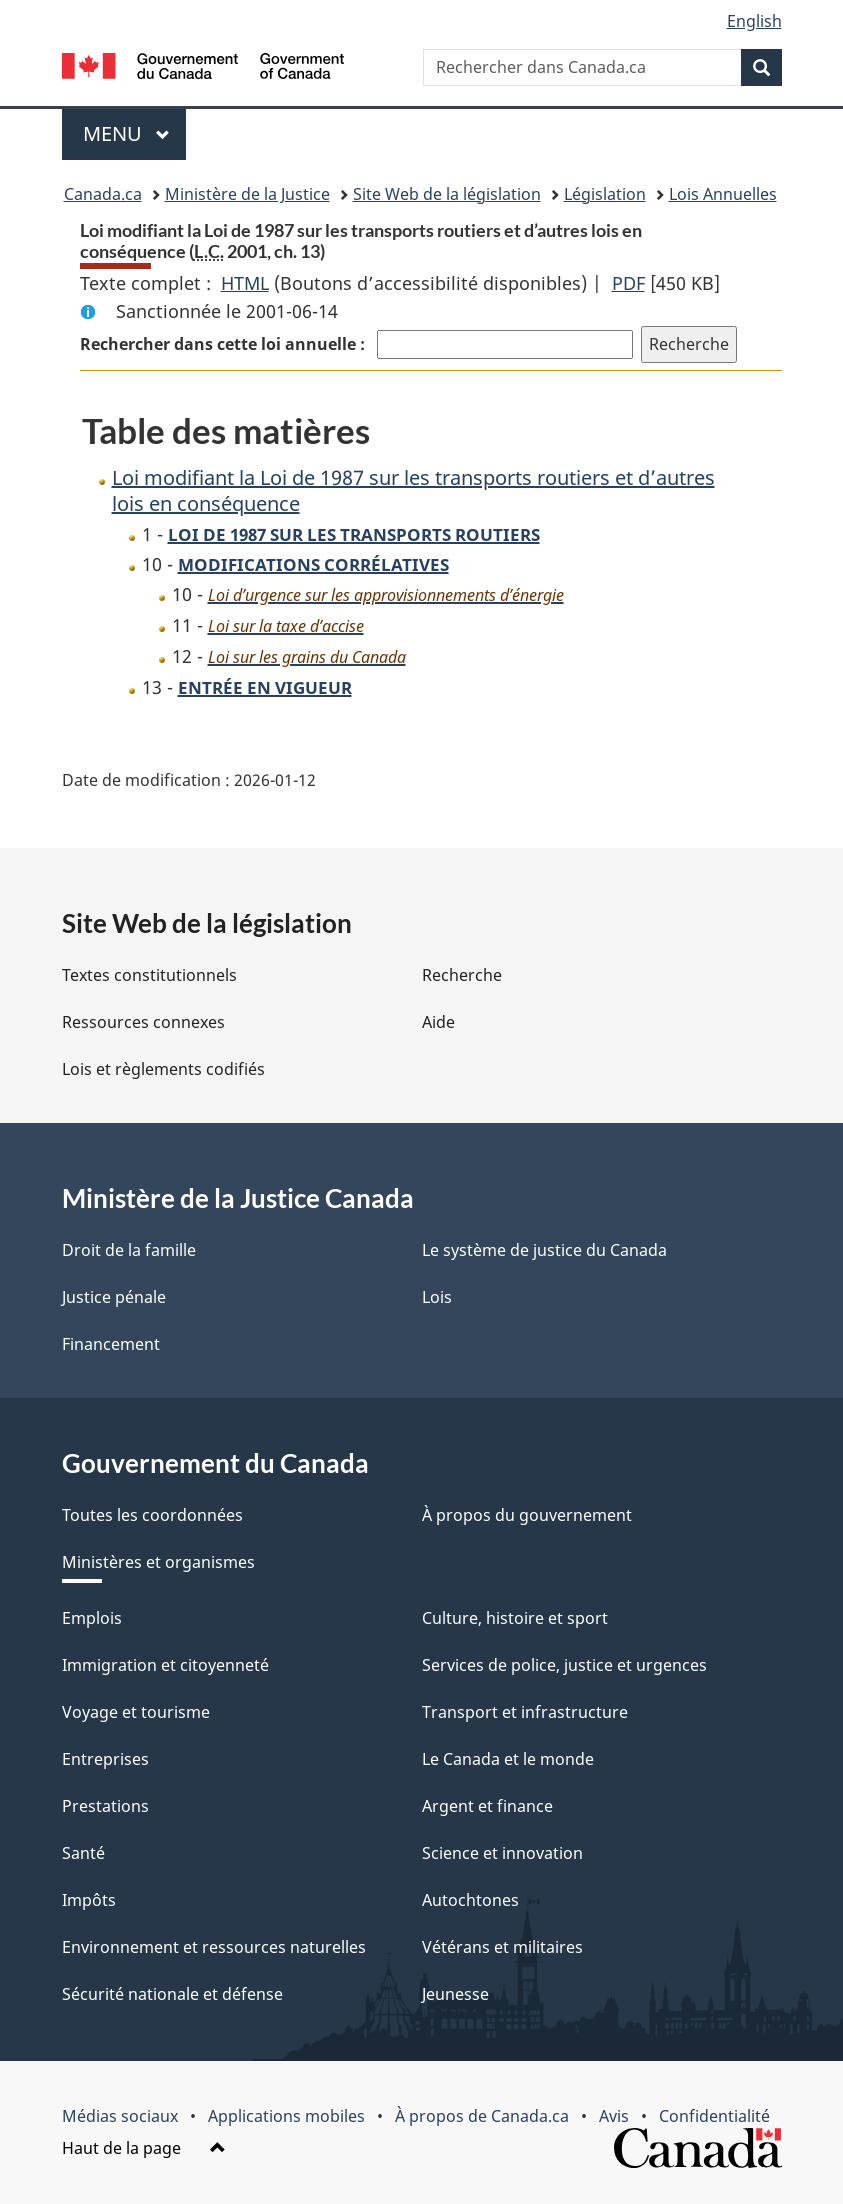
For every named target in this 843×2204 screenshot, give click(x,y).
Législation (605, 194)
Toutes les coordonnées (152, 1515)
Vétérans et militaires (502, 1947)
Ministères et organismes (158, 1562)
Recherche (462, 975)
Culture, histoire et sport (515, 1618)
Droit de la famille (129, 1250)
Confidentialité (714, 2116)
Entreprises (105, 1759)
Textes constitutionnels (149, 975)
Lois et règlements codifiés (163, 1069)
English (754, 21)
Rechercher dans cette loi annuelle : (224, 344)
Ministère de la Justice (247, 194)
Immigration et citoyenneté (165, 1665)
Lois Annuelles (723, 194)
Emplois (92, 1618)
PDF (628, 283)
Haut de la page (144, 2148)
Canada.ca (103, 194)
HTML (245, 283)
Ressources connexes (143, 1022)
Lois (437, 1297)
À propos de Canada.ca (482, 2116)
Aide (438, 1022)
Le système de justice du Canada (544, 1250)
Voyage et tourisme (136, 1712)
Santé (83, 1853)
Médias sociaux (120, 2116)
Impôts (89, 1900)
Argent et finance (487, 1806)
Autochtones (470, 1900)
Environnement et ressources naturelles (214, 1947)
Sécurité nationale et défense (172, 1994)
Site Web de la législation (447, 194)
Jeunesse (455, 1994)
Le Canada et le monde (508, 1759)
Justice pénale (114, 1297)
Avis (614, 2116)
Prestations (105, 1806)
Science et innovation (502, 1853)
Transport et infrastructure (525, 1712)
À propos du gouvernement (527, 1515)
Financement (111, 1344)
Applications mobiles (286, 2116)
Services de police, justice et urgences (564, 1665)
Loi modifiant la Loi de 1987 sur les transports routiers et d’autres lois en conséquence (413, 490)
